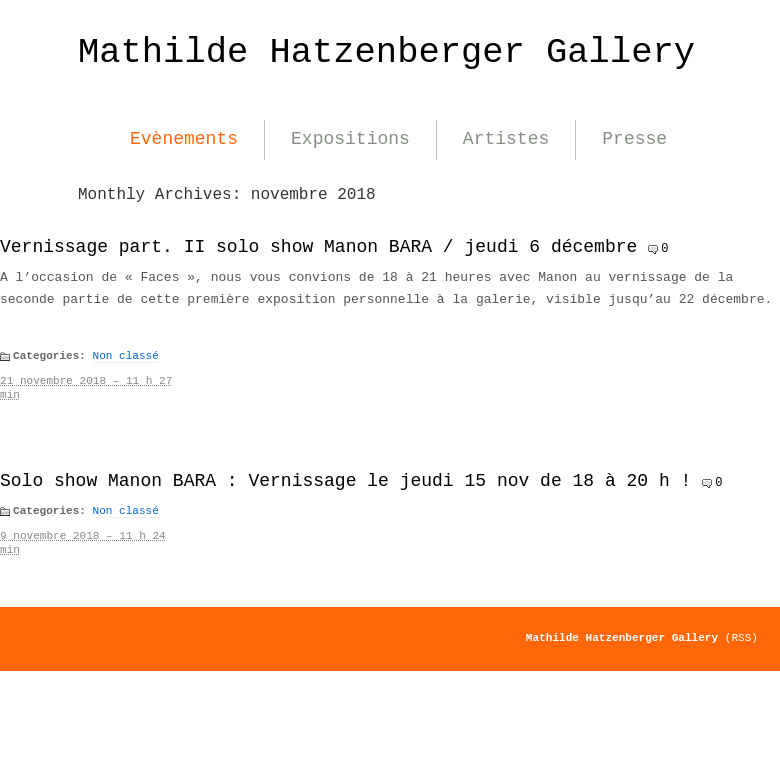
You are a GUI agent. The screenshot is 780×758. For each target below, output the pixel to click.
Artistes (506, 139)
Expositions (350, 139)
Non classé (126, 356)
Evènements (184, 139)
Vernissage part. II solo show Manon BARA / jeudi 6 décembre (318, 247)
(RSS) (741, 638)
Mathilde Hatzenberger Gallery (386, 52)
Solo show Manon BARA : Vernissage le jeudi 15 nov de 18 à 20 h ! (345, 481)
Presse (634, 139)
